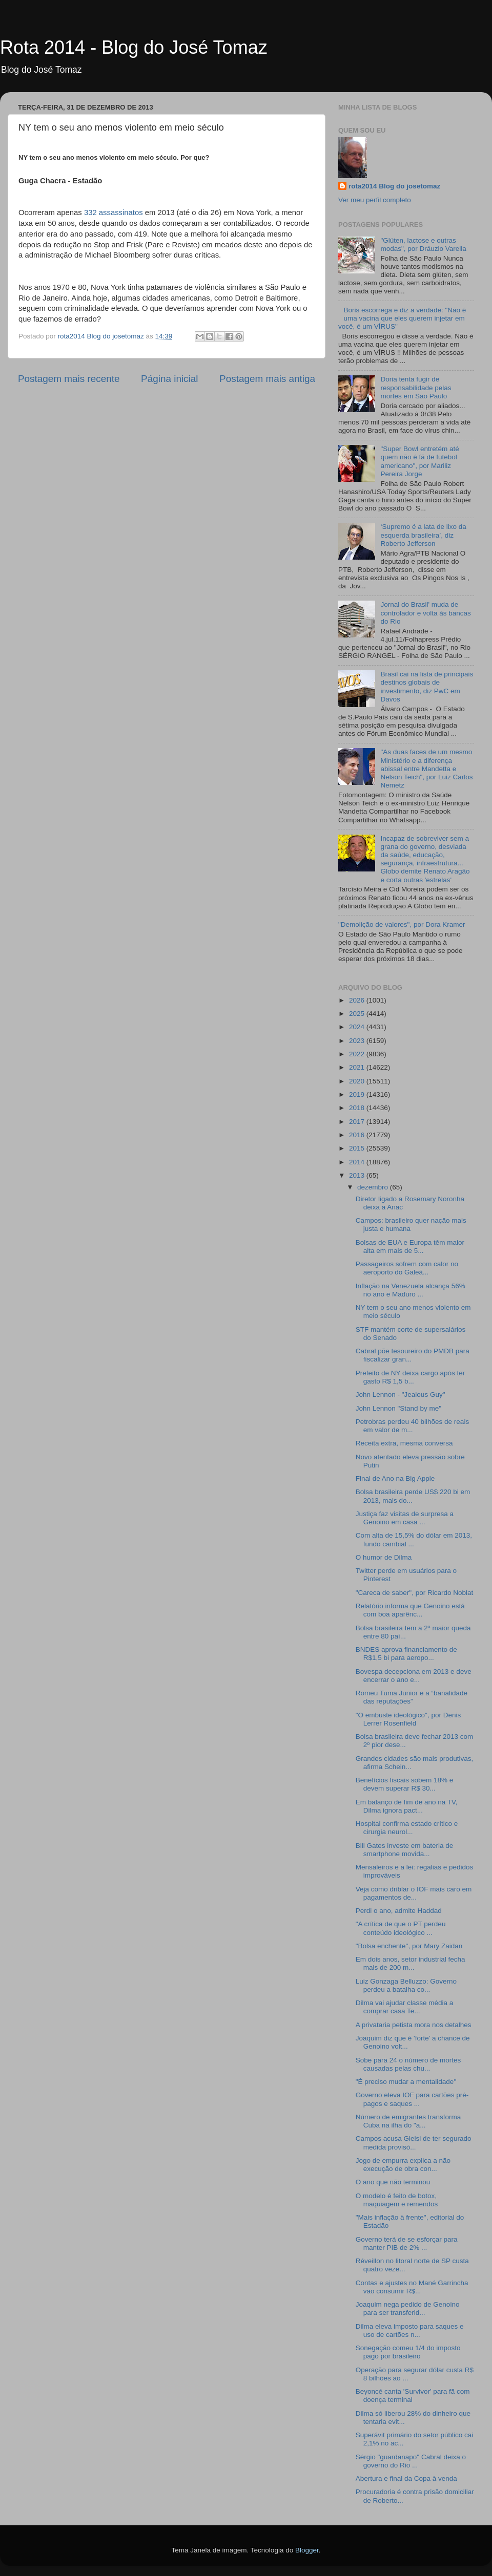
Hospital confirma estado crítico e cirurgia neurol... (407, 1828)
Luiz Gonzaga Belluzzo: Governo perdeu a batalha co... (406, 1985)
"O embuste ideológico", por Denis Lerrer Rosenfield (408, 1719)
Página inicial (169, 378)
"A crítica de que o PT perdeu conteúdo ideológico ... (401, 1928)
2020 (357, 1081)
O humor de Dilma (384, 1557)
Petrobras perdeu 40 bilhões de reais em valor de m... (412, 1426)
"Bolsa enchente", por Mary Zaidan (409, 1946)
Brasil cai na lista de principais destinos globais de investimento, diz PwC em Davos (426, 686)
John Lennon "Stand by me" (398, 1408)
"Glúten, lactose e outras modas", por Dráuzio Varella (423, 244)
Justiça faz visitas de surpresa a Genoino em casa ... (405, 1518)
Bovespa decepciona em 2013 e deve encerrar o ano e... (413, 1676)
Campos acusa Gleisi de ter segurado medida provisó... (413, 2143)
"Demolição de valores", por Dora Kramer (401, 924)
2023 (357, 1041)
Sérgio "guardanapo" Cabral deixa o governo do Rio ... (411, 2461)
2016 (357, 1135)
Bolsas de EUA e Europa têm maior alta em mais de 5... (410, 1246)
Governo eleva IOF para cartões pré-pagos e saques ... (412, 2099)
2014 (357, 1162)
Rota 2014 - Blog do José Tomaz (134, 47)
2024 (357, 1027)
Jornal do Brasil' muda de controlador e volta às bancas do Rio (425, 613)
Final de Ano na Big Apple (395, 1478)
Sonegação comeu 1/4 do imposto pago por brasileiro (408, 2352)
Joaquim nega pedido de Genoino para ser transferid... (408, 2308)
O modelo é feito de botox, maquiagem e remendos (397, 2200)
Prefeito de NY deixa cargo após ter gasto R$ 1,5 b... (410, 1377)
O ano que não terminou (393, 2182)
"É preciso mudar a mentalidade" (406, 2081)
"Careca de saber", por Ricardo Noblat (414, 1592)
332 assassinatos (113, 212)
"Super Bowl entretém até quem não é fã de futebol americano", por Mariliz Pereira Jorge (419, 461)
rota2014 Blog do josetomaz (394, 186)
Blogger (307, 2550)
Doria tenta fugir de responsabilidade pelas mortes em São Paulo (415, 387)
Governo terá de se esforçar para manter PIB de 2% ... (407, 2243)
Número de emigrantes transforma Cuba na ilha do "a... (408, 2121)
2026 (357, 1000)
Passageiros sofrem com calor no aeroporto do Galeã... (407, 1268)
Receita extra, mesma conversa (404, 1443)
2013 (357, 1175)
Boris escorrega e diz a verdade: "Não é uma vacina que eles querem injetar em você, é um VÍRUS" (402, 318)
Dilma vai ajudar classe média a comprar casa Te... (405, 2007)
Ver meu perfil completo (374, 200)
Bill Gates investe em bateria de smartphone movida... (405, 1850)
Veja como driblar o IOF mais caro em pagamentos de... (414, 1893)
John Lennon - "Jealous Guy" (400, 1394)
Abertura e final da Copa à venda (406, 2478)
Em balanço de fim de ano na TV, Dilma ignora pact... (407, 1806)
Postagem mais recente (68, 378)
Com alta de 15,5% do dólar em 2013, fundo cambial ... (414, 1539)
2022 (357, 1054)
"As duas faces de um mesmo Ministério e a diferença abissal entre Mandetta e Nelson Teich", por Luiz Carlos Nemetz (426, 768)
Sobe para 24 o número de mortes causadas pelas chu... (408, 2064)
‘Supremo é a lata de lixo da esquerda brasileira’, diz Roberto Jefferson (423, 535)
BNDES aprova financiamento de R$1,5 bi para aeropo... (406, 1654)
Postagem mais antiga (267, 378)
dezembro (373, 1187)
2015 (357, 1148)
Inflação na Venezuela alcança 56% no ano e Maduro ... (410, 1290)
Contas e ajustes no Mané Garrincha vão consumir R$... (412, 2287)
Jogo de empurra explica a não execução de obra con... (403, 2165)
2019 (357, 1094)
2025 (357, 1013)
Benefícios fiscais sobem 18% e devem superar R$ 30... (405, 1784)
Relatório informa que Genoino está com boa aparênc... (410, 1610)
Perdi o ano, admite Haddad (399, 1910)
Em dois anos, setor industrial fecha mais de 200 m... (410, 1963)
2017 (357, 1121)
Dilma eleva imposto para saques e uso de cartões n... (410, 2330)
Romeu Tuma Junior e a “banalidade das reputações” (411, 1697)
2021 (357, 1067)
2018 (357, 1108)
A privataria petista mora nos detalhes (413, 2025)
